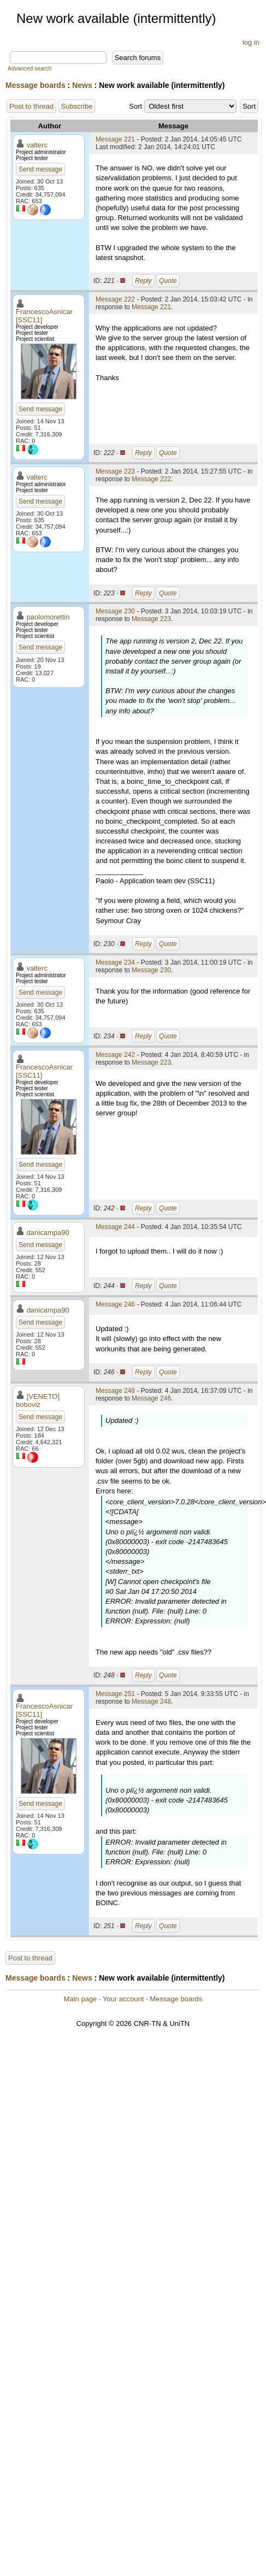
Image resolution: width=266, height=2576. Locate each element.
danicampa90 (48, 1232)
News (82, 85)
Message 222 (115, 299)
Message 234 (115, 962)
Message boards (35, 85)
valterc (37, 145)
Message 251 (115, 1694)
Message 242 (115, 1055)
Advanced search (29, 69)
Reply (143, 281)
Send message (40, 169)
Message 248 (115, 1391)
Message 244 (115, 1227)
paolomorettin (48, 617)
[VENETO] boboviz (38, 1400)
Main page (80, 1999)
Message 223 (115, 471)
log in (251, 42)
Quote (168, 281)
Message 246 (115, 1304)
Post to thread (31, 106)
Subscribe (77, 106)
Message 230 (115, 611)
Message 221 (115, 139)
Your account (123, 1999)
